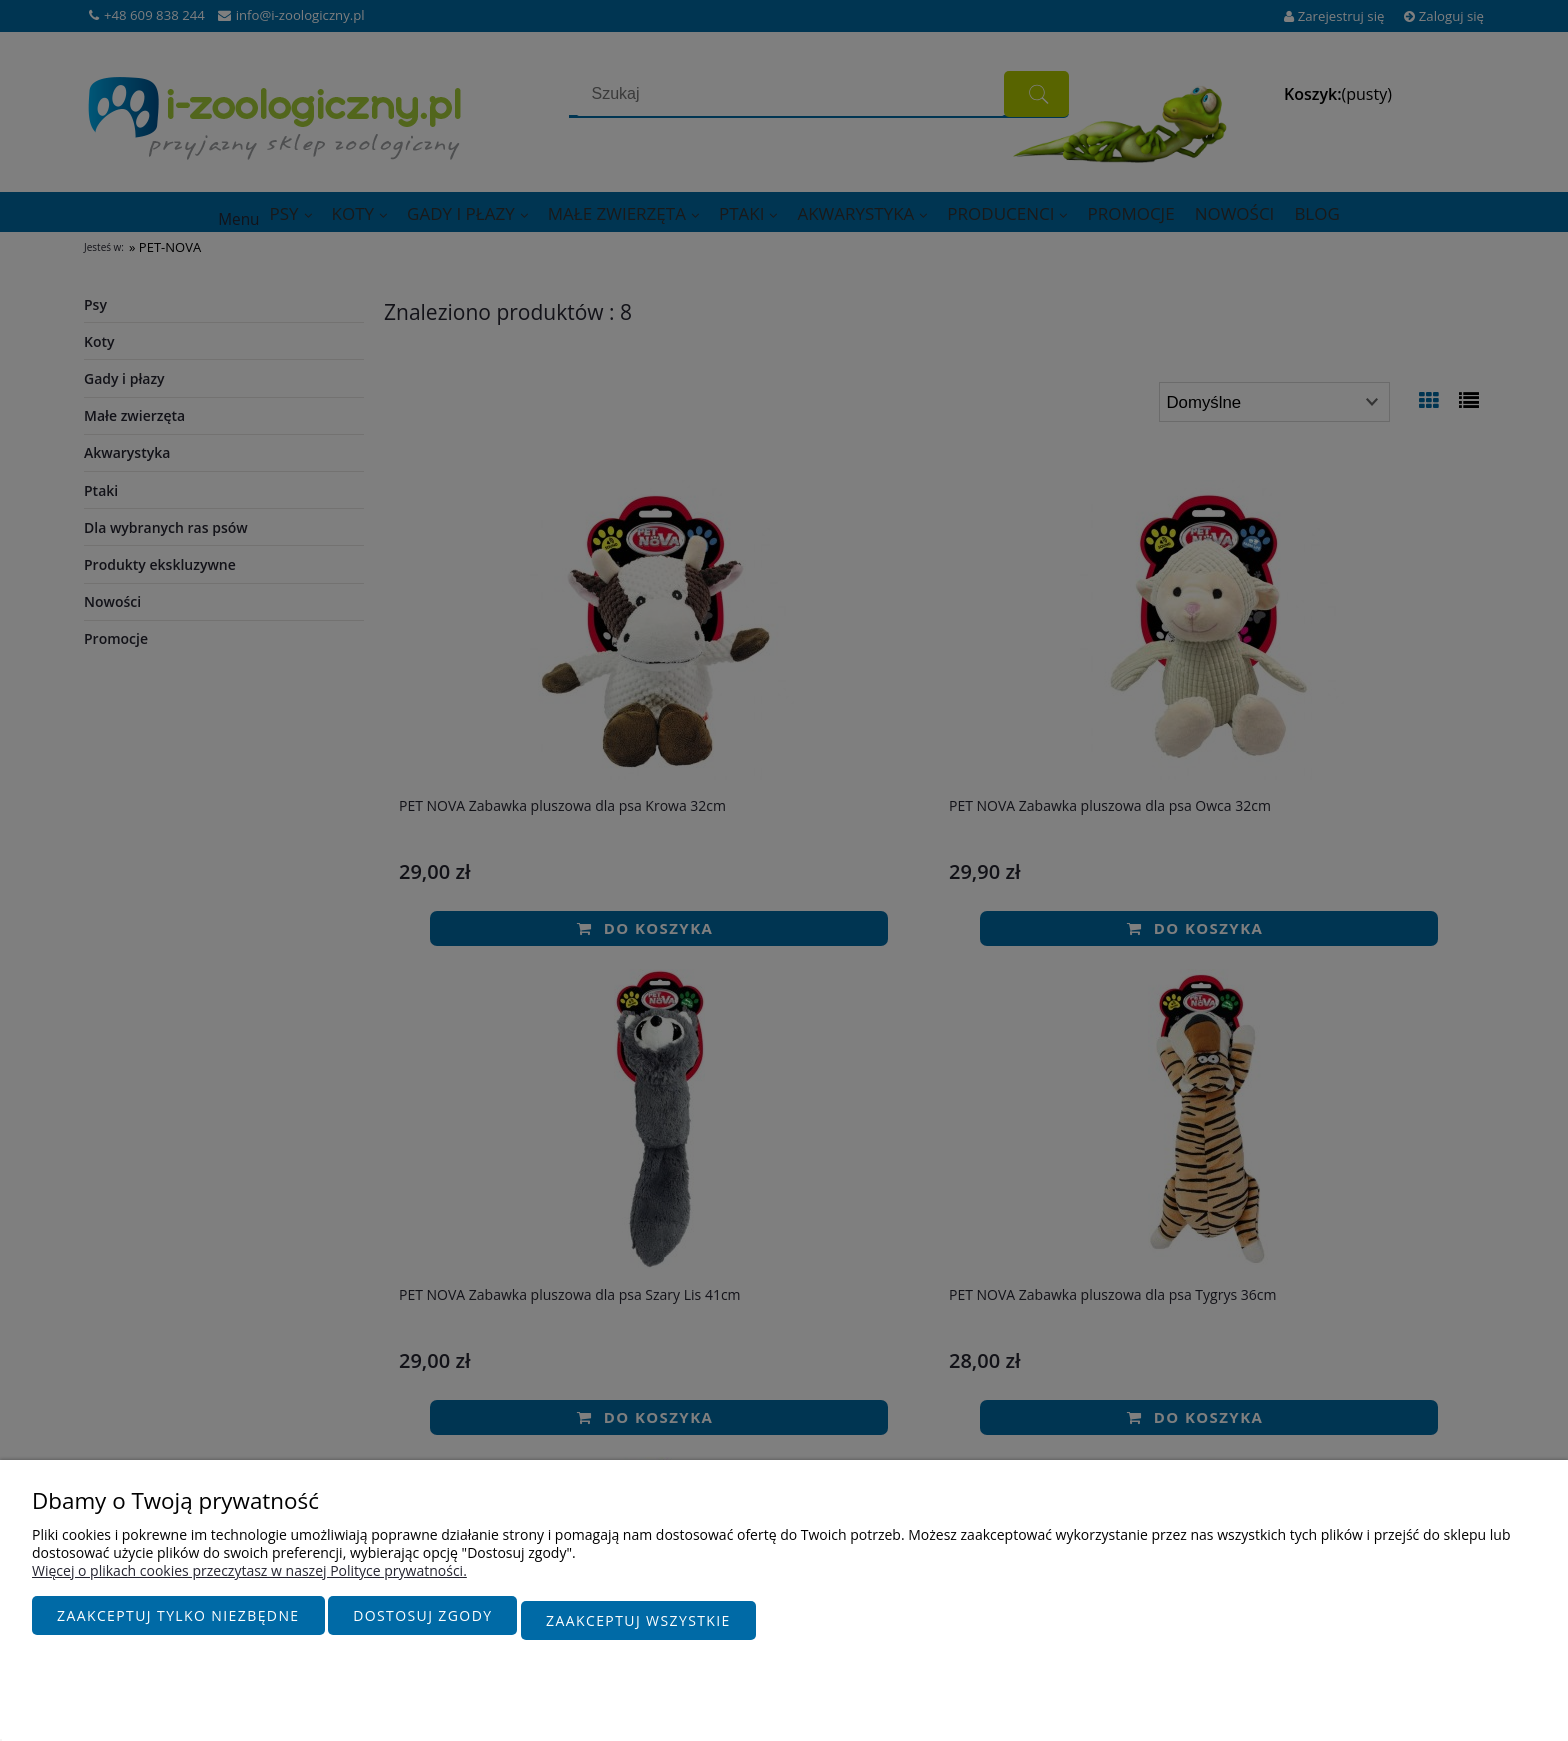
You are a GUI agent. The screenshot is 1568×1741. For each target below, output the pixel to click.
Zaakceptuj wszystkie (638, 1625)
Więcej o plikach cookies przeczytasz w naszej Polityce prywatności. (249, 1580)
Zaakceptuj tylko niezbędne (178, 1625)
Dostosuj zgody (422, 1625)
